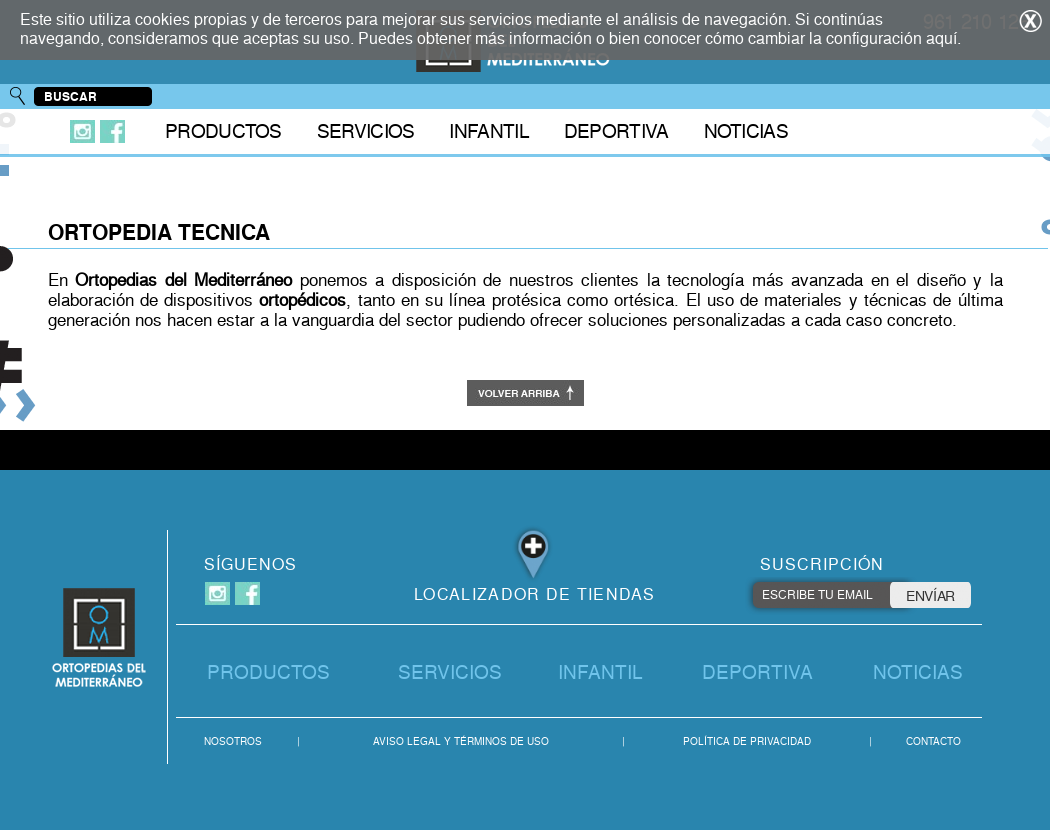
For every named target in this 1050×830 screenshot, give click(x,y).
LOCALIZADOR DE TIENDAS (535, 594)
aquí (941, 38)
